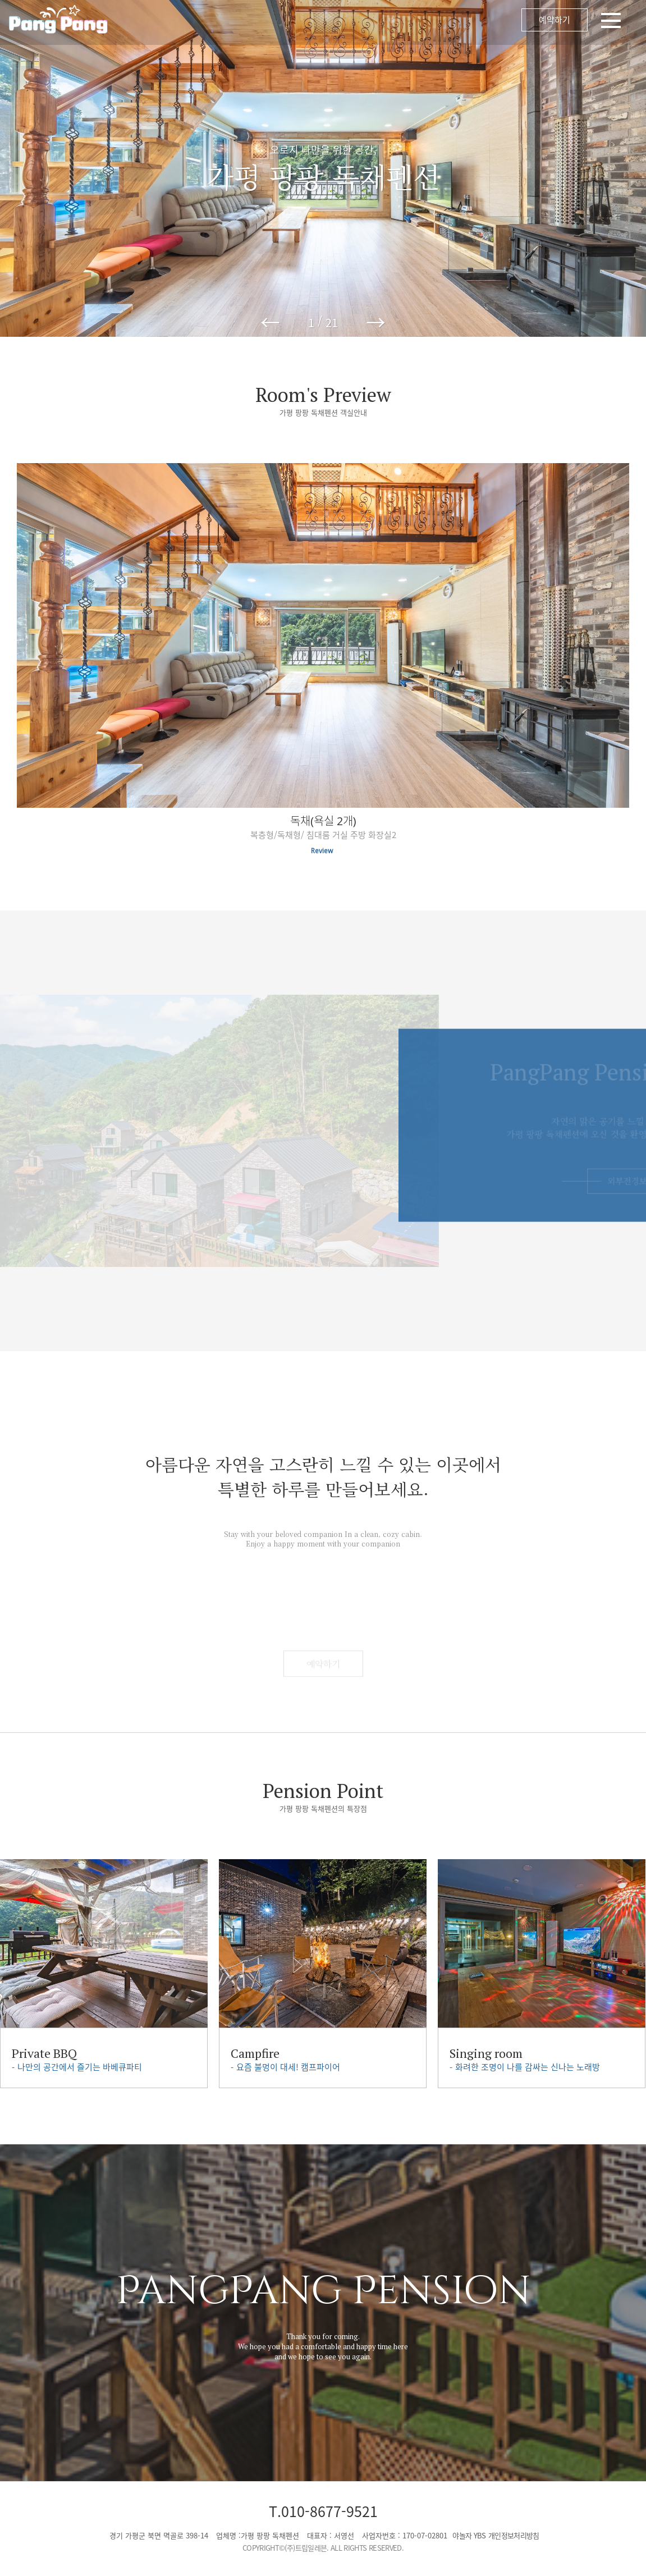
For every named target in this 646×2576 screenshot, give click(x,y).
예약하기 (554, 19)
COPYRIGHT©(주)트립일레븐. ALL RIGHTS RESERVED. (323, 2547)
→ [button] (376, 322)
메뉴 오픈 (379, 22)
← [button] (270, 322)
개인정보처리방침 (513, 2535)
